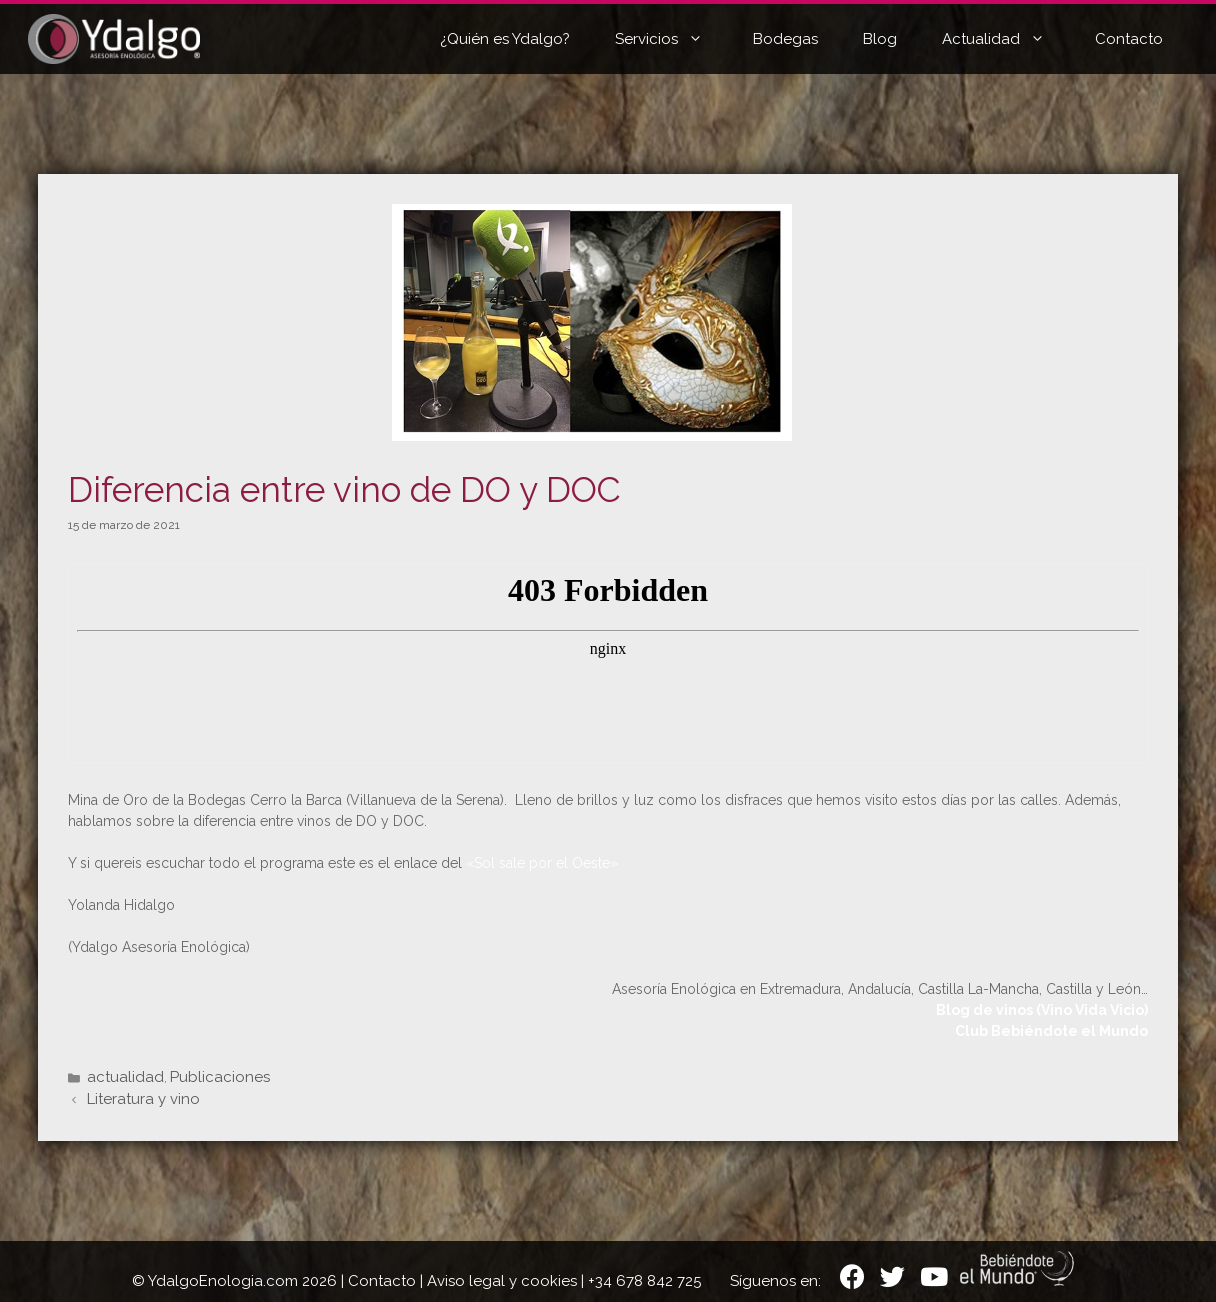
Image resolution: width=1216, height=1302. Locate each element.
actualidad (125, 1077)
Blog (880, 39)
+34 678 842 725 (644, 1281)
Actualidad (1008, 39)
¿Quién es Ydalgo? (505, 39)
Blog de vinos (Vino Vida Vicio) (1042, 1010)
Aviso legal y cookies (502, 1281)
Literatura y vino (143, 1099)
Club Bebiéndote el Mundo (1051, 1031)
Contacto (1129, 39)
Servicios (674, 39)
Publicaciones (220, 1077)
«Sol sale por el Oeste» (542, 863)
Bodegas (785, 39)
